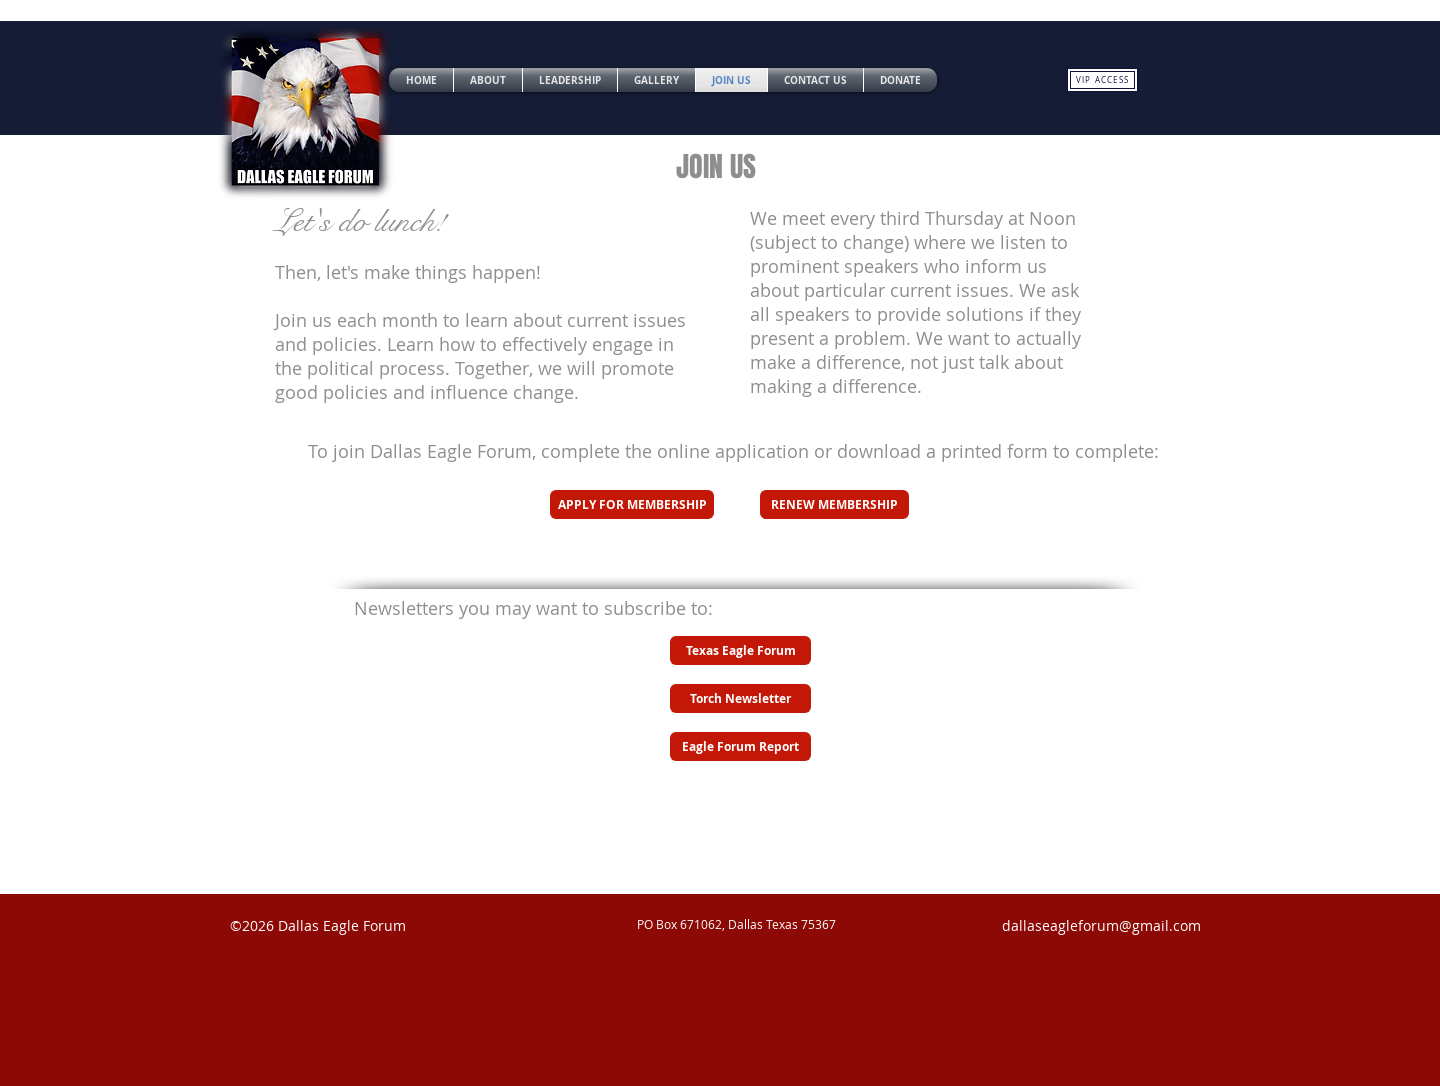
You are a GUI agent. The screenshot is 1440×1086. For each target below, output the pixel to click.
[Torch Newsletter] (740, 698)
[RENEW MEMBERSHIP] (834, 504)
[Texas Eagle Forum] (740, 650)
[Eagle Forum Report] (740, 746)
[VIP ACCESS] (1102, 80)
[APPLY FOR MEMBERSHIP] (632, 504)
